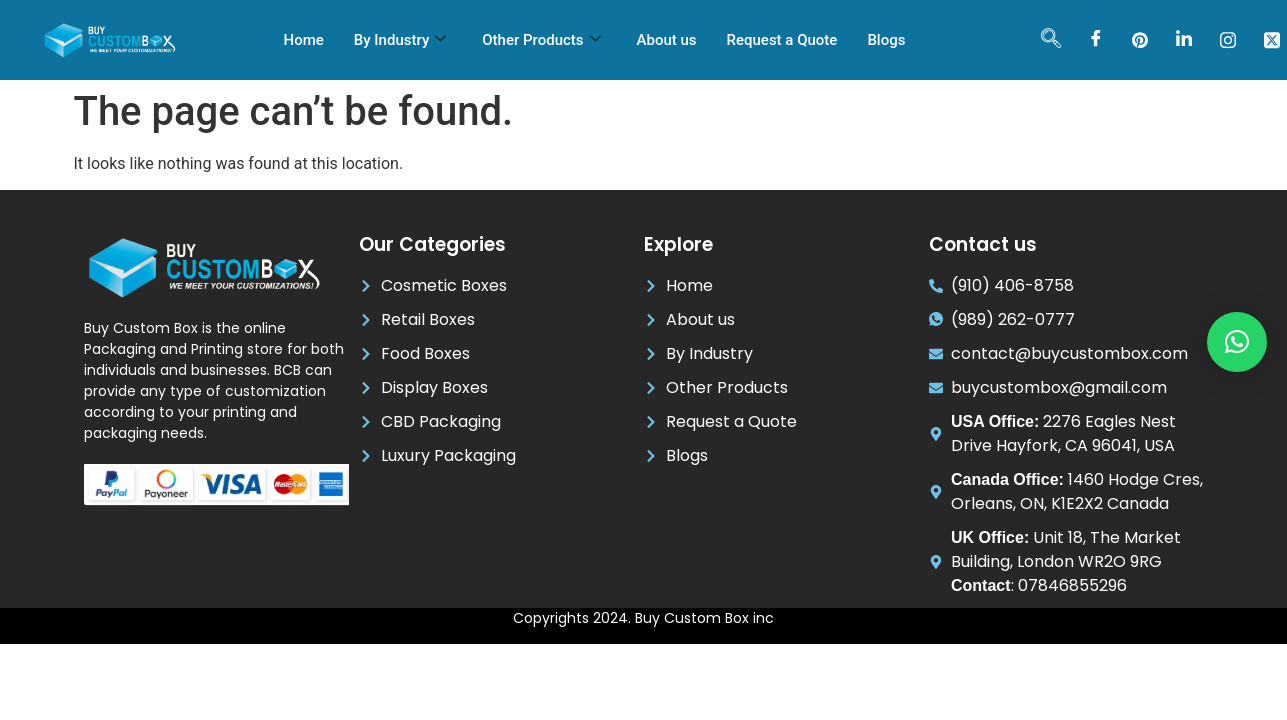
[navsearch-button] (1051, 40)
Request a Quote (782, 40)
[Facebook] (1096, 40)
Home (304, 40)
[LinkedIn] (1184, 40)
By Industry (400, 40)
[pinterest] (1140, 40)
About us (667, 40)
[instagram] (1228, 40)
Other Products (541, 40)
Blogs (886, 40)
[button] (1237, 342)
